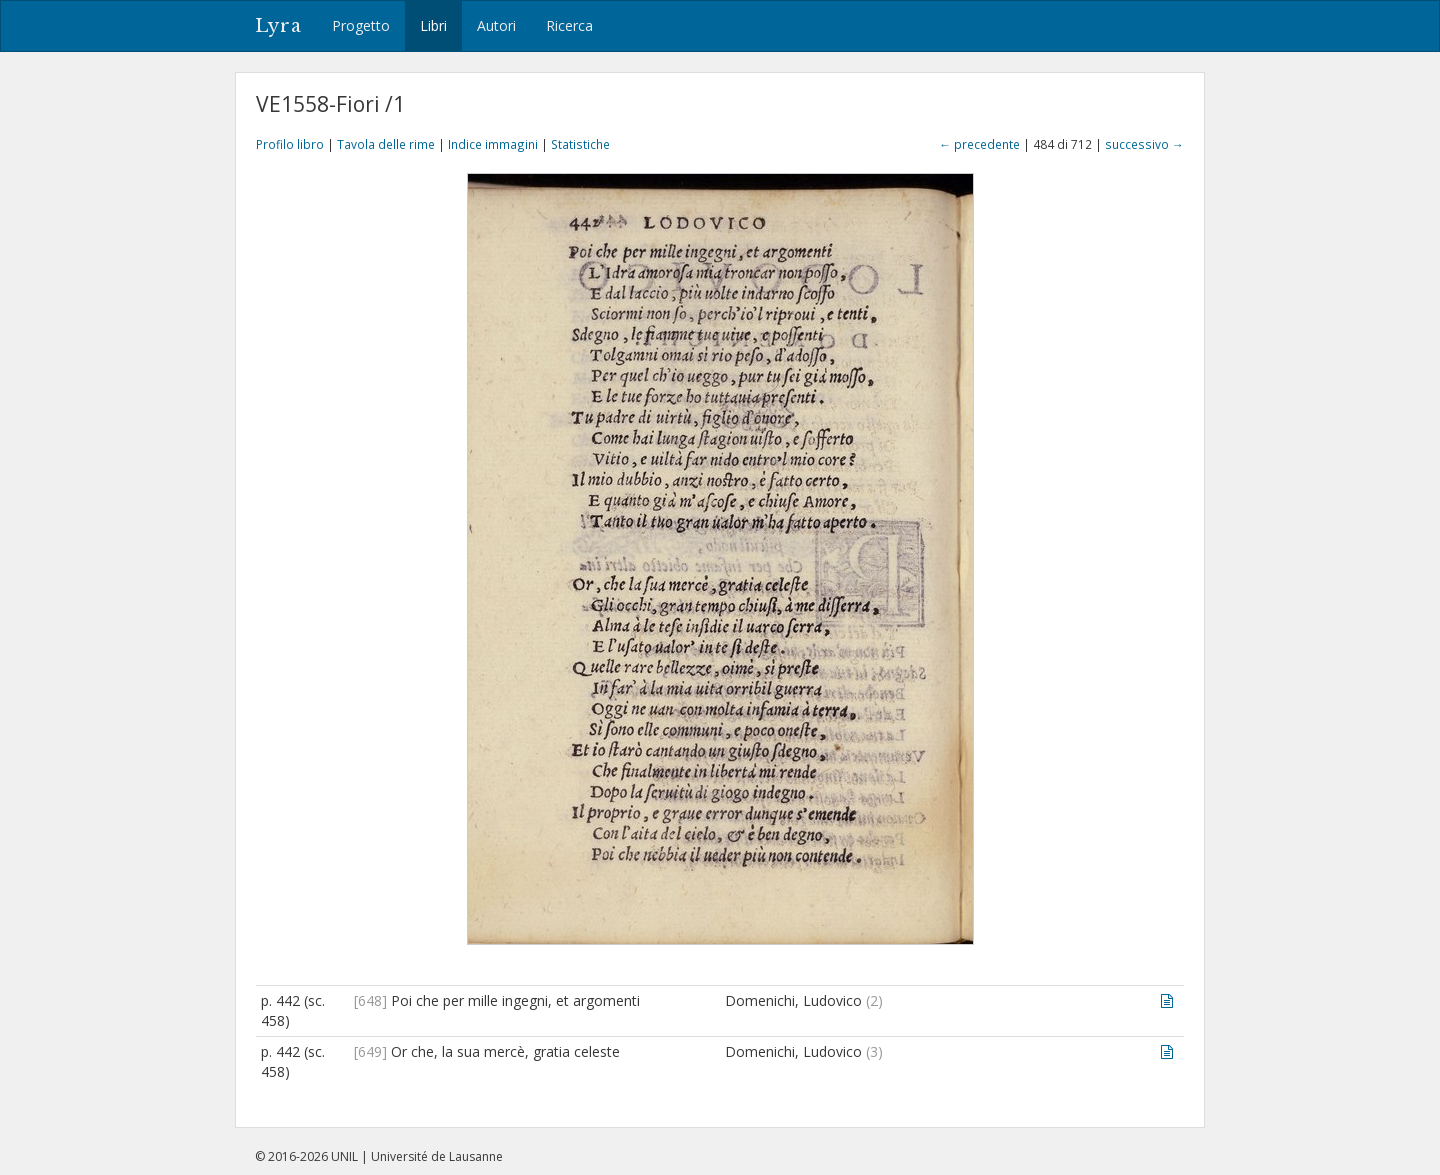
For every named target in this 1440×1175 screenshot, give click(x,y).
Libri (433, 25)
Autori (496, 25)
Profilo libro (290, 144)
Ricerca (569, 25)
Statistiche (580, 144)
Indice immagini (493, 144)
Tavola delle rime (386, 144)
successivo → (1144, 144)
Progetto (361, 25)
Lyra (278, 26)
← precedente (979, 144)
